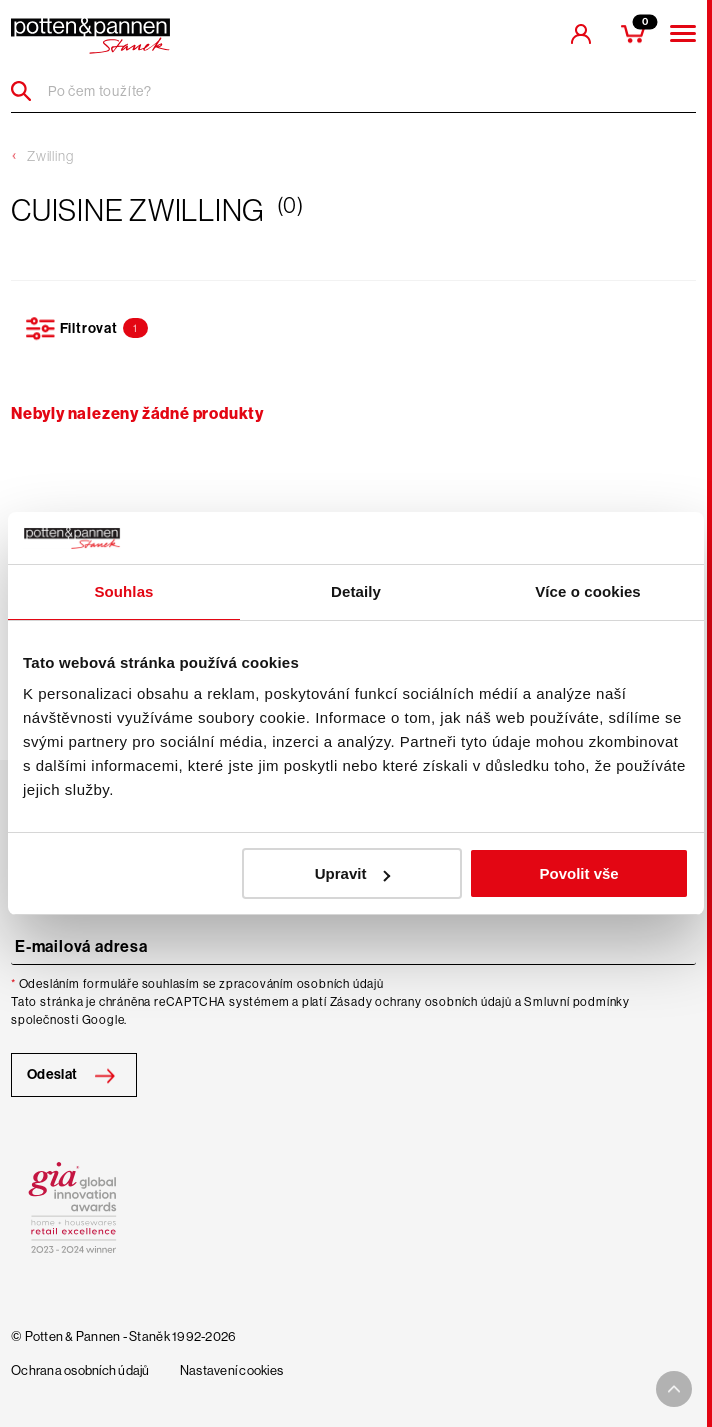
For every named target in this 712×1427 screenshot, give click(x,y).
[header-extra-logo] (90, 36)
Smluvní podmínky (577, 1002)
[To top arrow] (674, 1389)
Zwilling (50, 156)
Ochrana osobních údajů (80, 1371)
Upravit (353, 873)
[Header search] (28, 91)
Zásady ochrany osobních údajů (421, 1002)
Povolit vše (579, 873)
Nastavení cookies (231, 1371)
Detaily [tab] (356, 591)
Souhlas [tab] (123, 591)
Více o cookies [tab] (588, 591)
